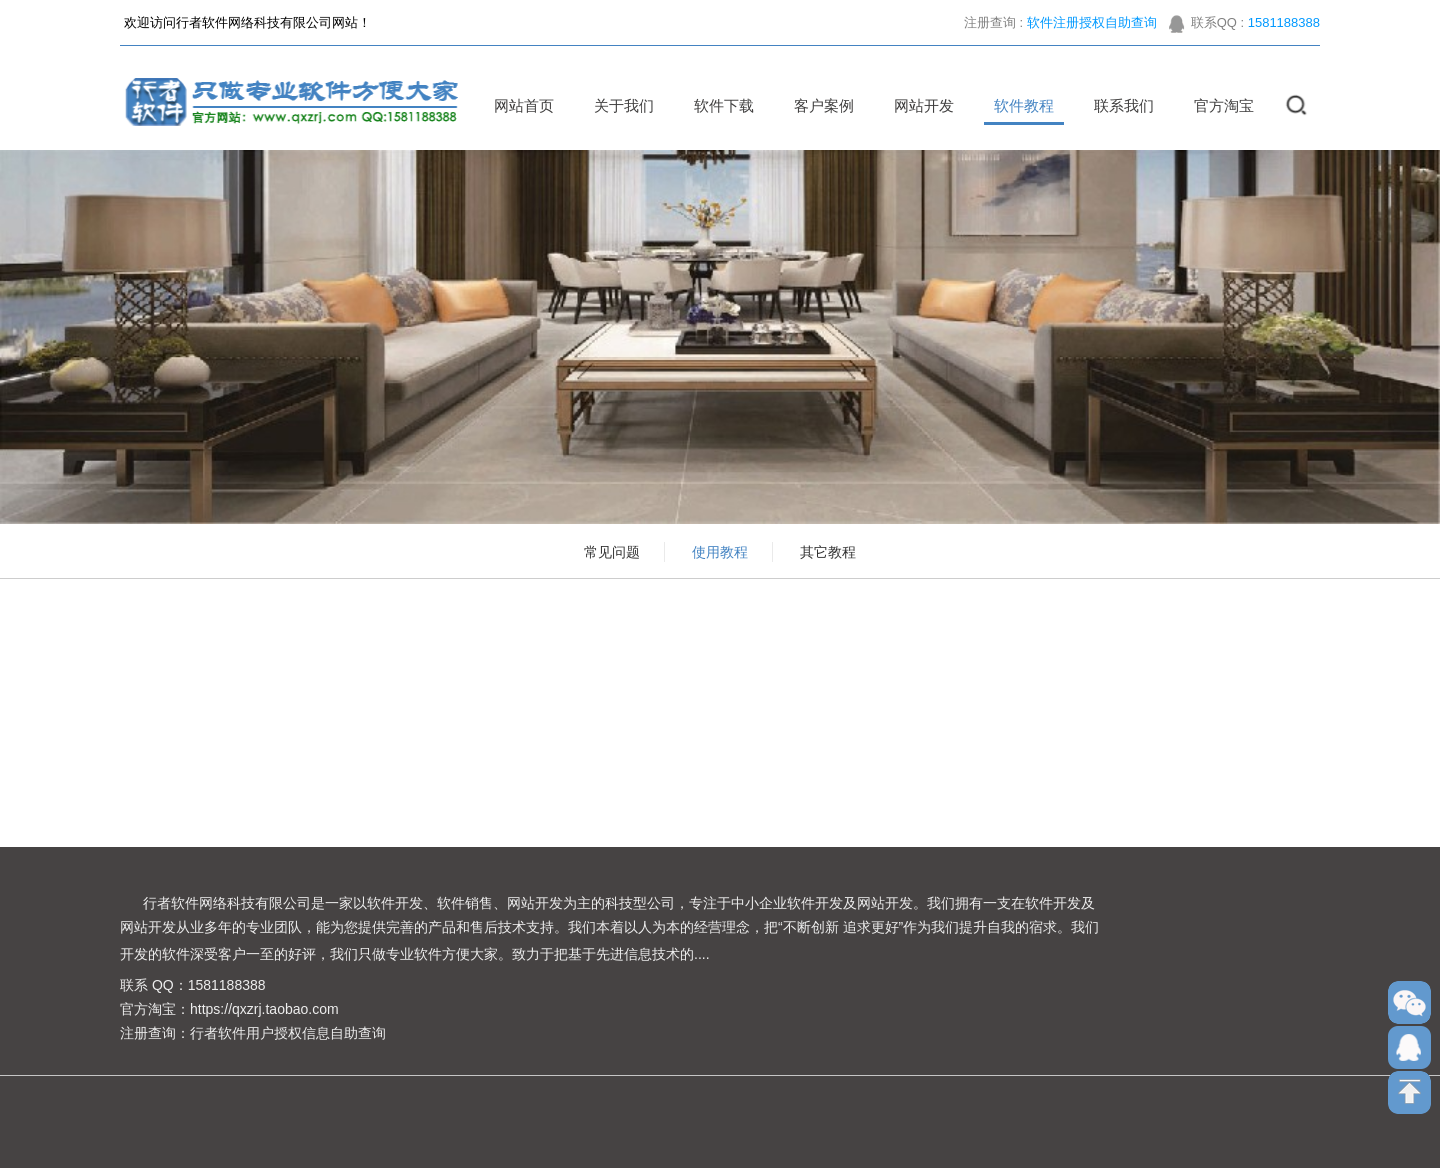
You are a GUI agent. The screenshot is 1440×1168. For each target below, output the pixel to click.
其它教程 (828, 552)
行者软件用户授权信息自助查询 (288, 1033)
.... (702, 954)
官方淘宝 (1217, 105)
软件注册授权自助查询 (1092, 29)
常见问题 (612, 552)
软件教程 (1017, 105)
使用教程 (720, 552)
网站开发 (917, 105)
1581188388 (1284, 29)
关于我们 (617, 105)
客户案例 (817, 105)
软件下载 (717, 105)
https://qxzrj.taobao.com (264, 1009)
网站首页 (517, 105)
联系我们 (1117, 105)
